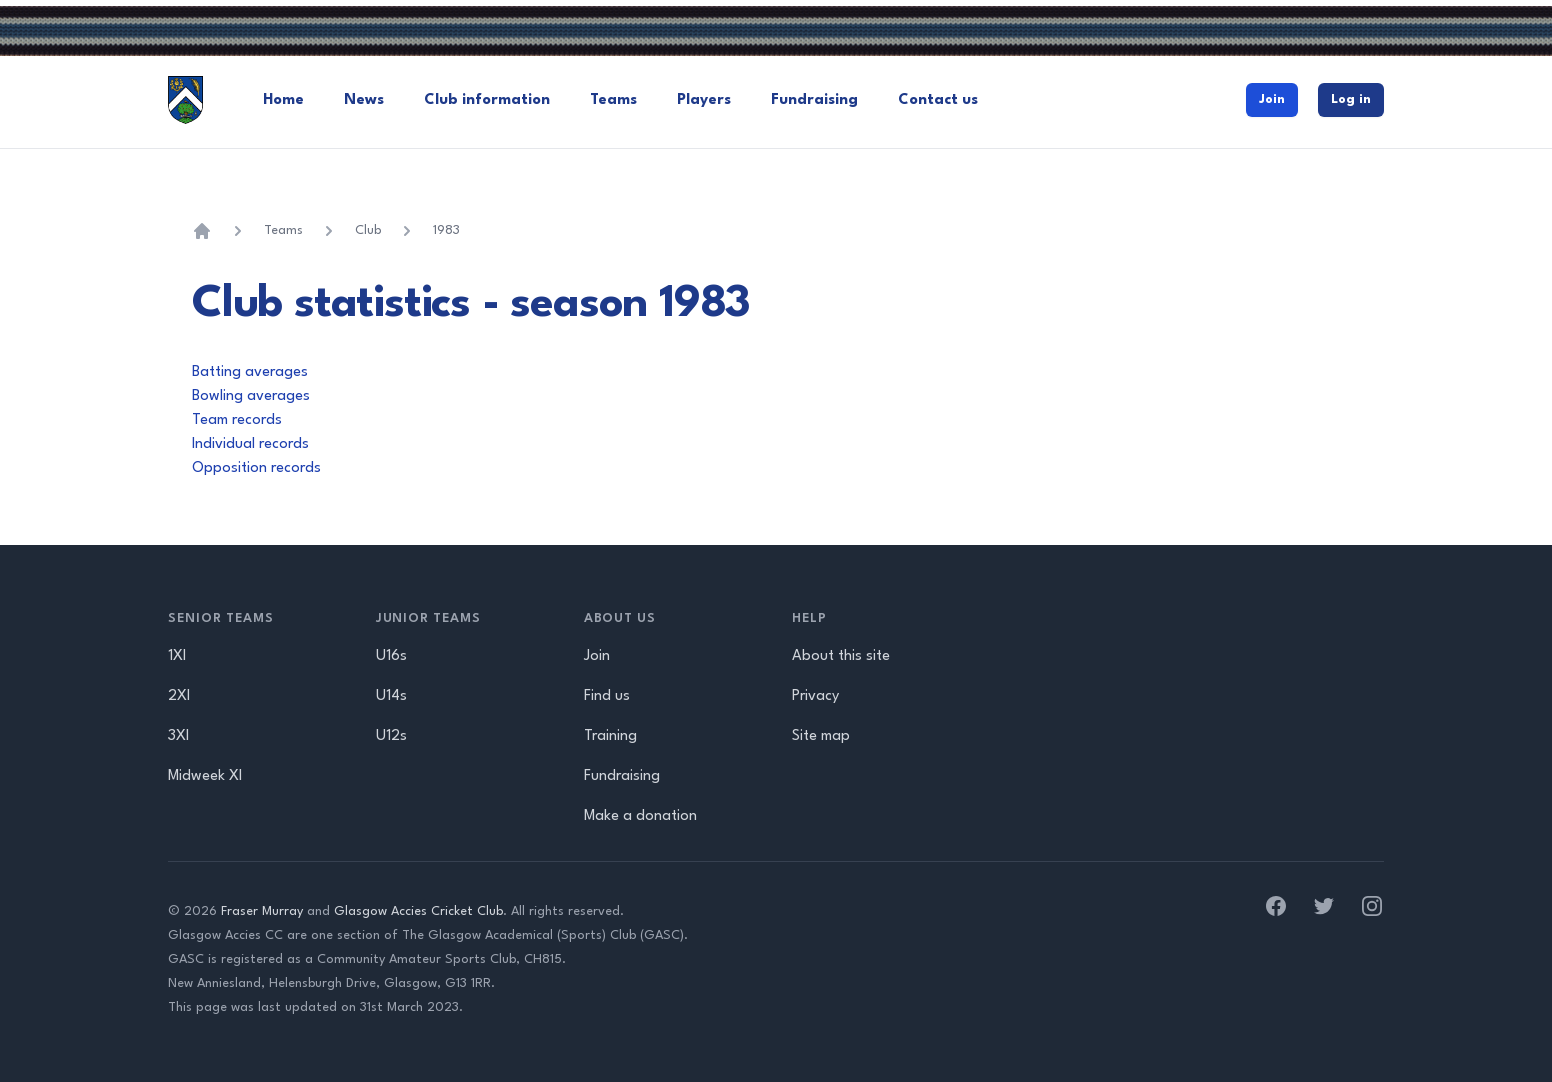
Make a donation (640, 816)
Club (368, 230)
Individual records (250, 444)
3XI (178, 736)
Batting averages (250, 372)
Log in (1351, 99)
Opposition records (256, 468)
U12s (391, 736)
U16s (391, 656)
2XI (179, 696)
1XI (177, 656)
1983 (446, 230)
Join (1272, 99)
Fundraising (814, 100)
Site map (821, 736)
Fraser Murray (262, 911)
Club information (487, 100)
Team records (237, 420)
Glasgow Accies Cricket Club (418, 911)
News (364, 100)
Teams (613, 100)
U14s (391, 696)
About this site (841, 656)
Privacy (815, 696)
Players (704, 100)
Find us (607, 696)
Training (610, 736)
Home (283, 100)
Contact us (938, 100)
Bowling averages (251, 396)
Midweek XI (205, 776)
